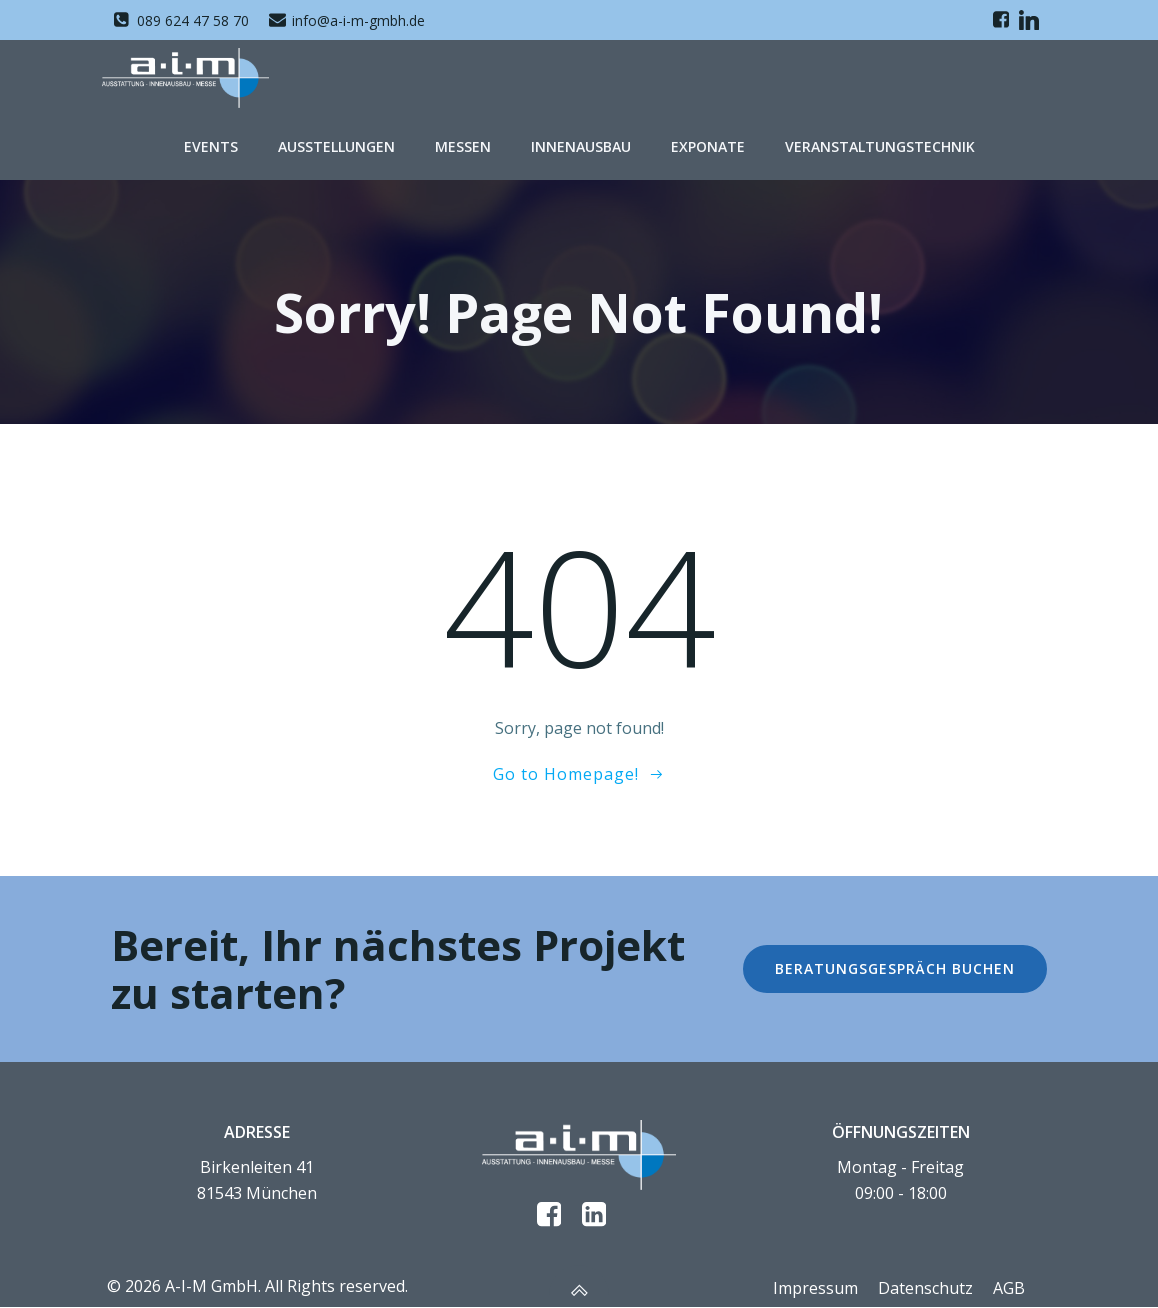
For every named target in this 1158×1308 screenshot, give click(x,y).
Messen (463, 140)
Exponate (708, 140)
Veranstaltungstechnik (880, 140)
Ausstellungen (336, 140)
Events (211, 140)
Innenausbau (581, 140)
